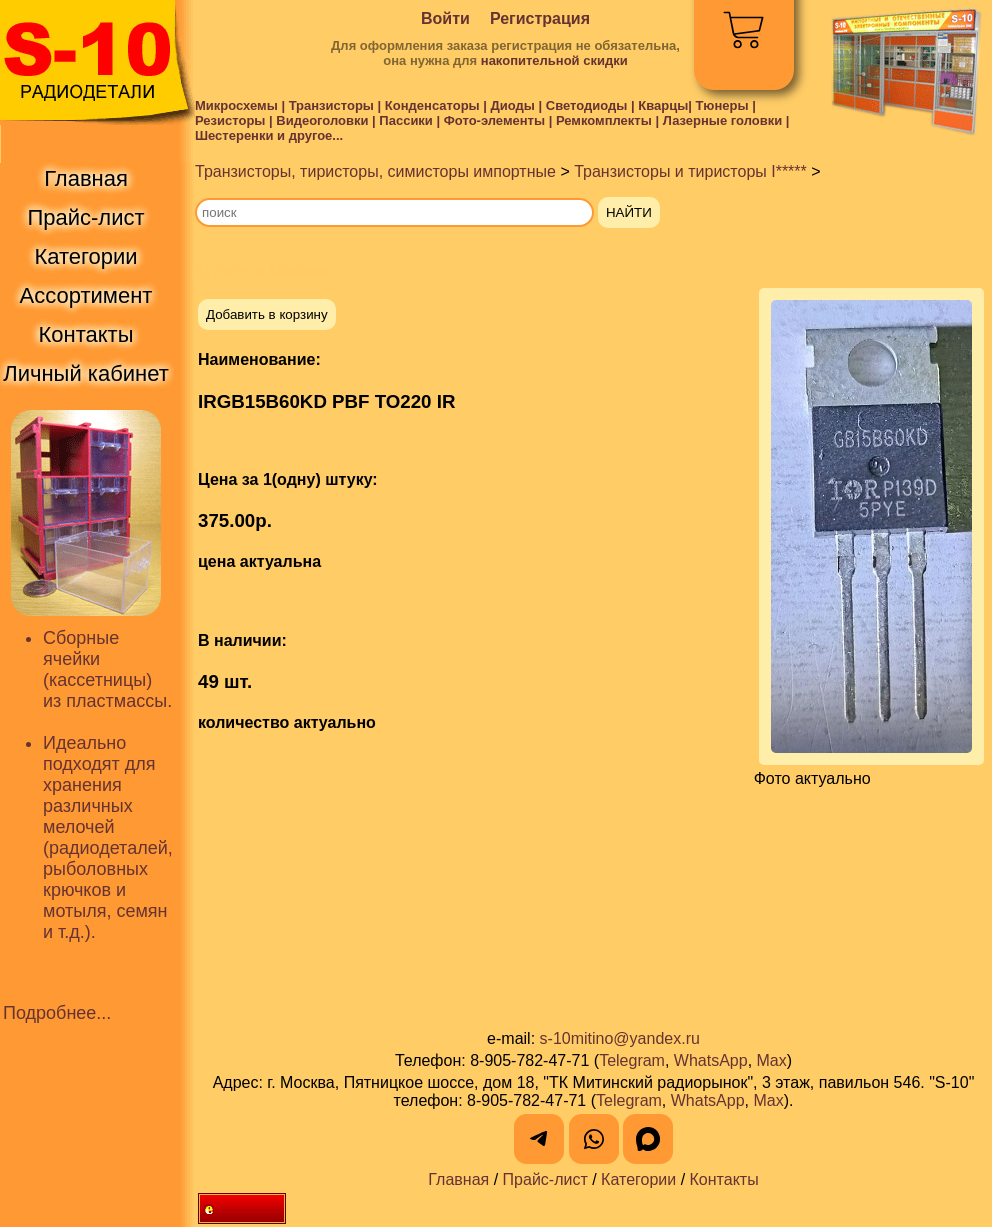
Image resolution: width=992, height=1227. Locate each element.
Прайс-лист (545, 1179)
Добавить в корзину (267, 314)
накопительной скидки (554, 60)
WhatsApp (711, 1060)
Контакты (724, 1179)
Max (772, 1060)
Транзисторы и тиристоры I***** (690, 171)
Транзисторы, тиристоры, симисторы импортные (375, 171)
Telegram (632, 1060)
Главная (458, 1179)
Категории (638, 1179)
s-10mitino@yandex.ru (620, 1038)
